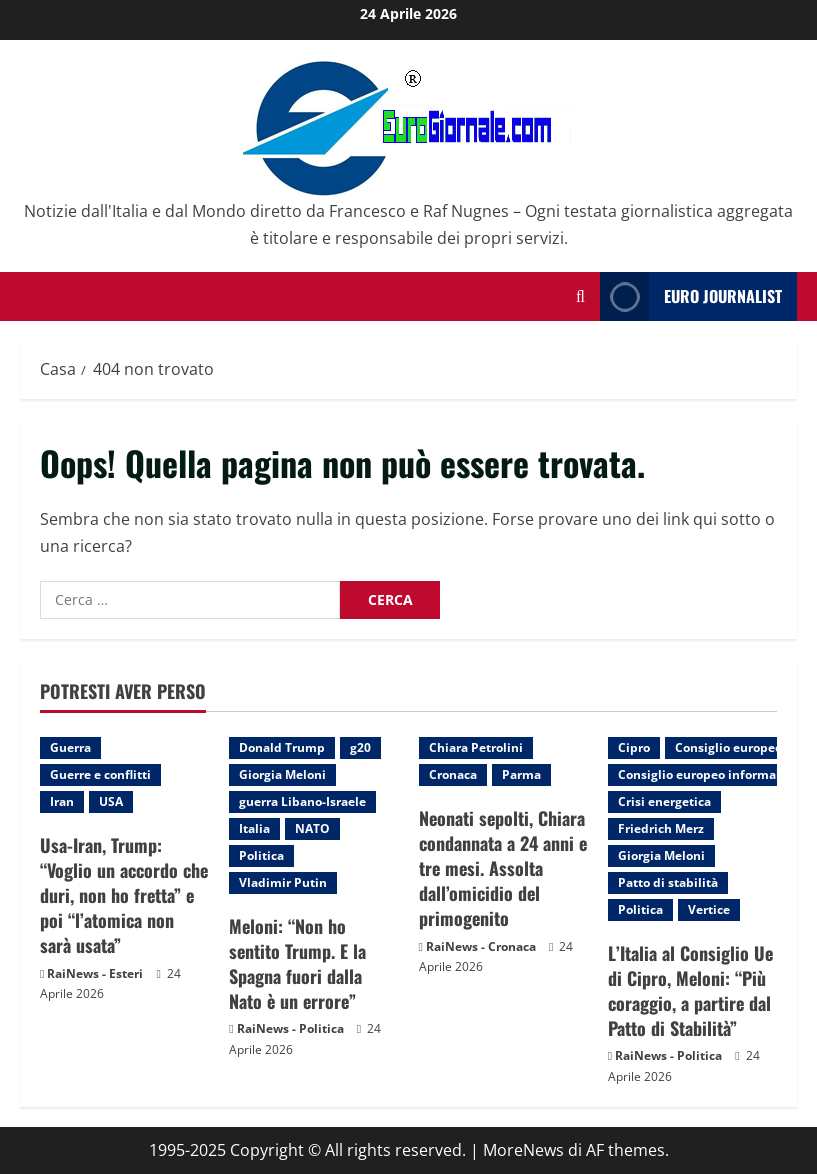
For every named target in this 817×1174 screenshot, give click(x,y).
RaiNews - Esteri (95, 973)
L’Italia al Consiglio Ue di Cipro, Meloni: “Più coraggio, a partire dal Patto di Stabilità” (690, 991)
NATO (312, 828)
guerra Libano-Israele (302, 801)
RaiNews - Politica (290, 1028)
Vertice (709, 909)
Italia (254, 828)
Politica (261, 855)
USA (111, 801)
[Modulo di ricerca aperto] (580, 296)
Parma (521, 774)
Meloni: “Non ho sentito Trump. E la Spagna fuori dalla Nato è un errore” (297, 964)
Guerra (70, 747)
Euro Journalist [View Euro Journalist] (691, 296)
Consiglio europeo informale (702, 774)
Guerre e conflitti (100, 774)
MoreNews (523, 1150)
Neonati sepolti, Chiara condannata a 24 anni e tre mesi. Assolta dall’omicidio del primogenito (503, 868)
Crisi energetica (664, 801)
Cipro (634, 747)
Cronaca (453, 774)
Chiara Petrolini (476, 747)
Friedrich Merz (661, 828)
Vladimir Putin (283, 882)
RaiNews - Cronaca (481, 946)
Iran (62, 801)
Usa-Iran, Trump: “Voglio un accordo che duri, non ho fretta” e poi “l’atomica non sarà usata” (124, 895)
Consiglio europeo (728, 747)
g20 (360, 747)
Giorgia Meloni (282, 774)
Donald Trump (282, 747)
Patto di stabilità (668, 882)
